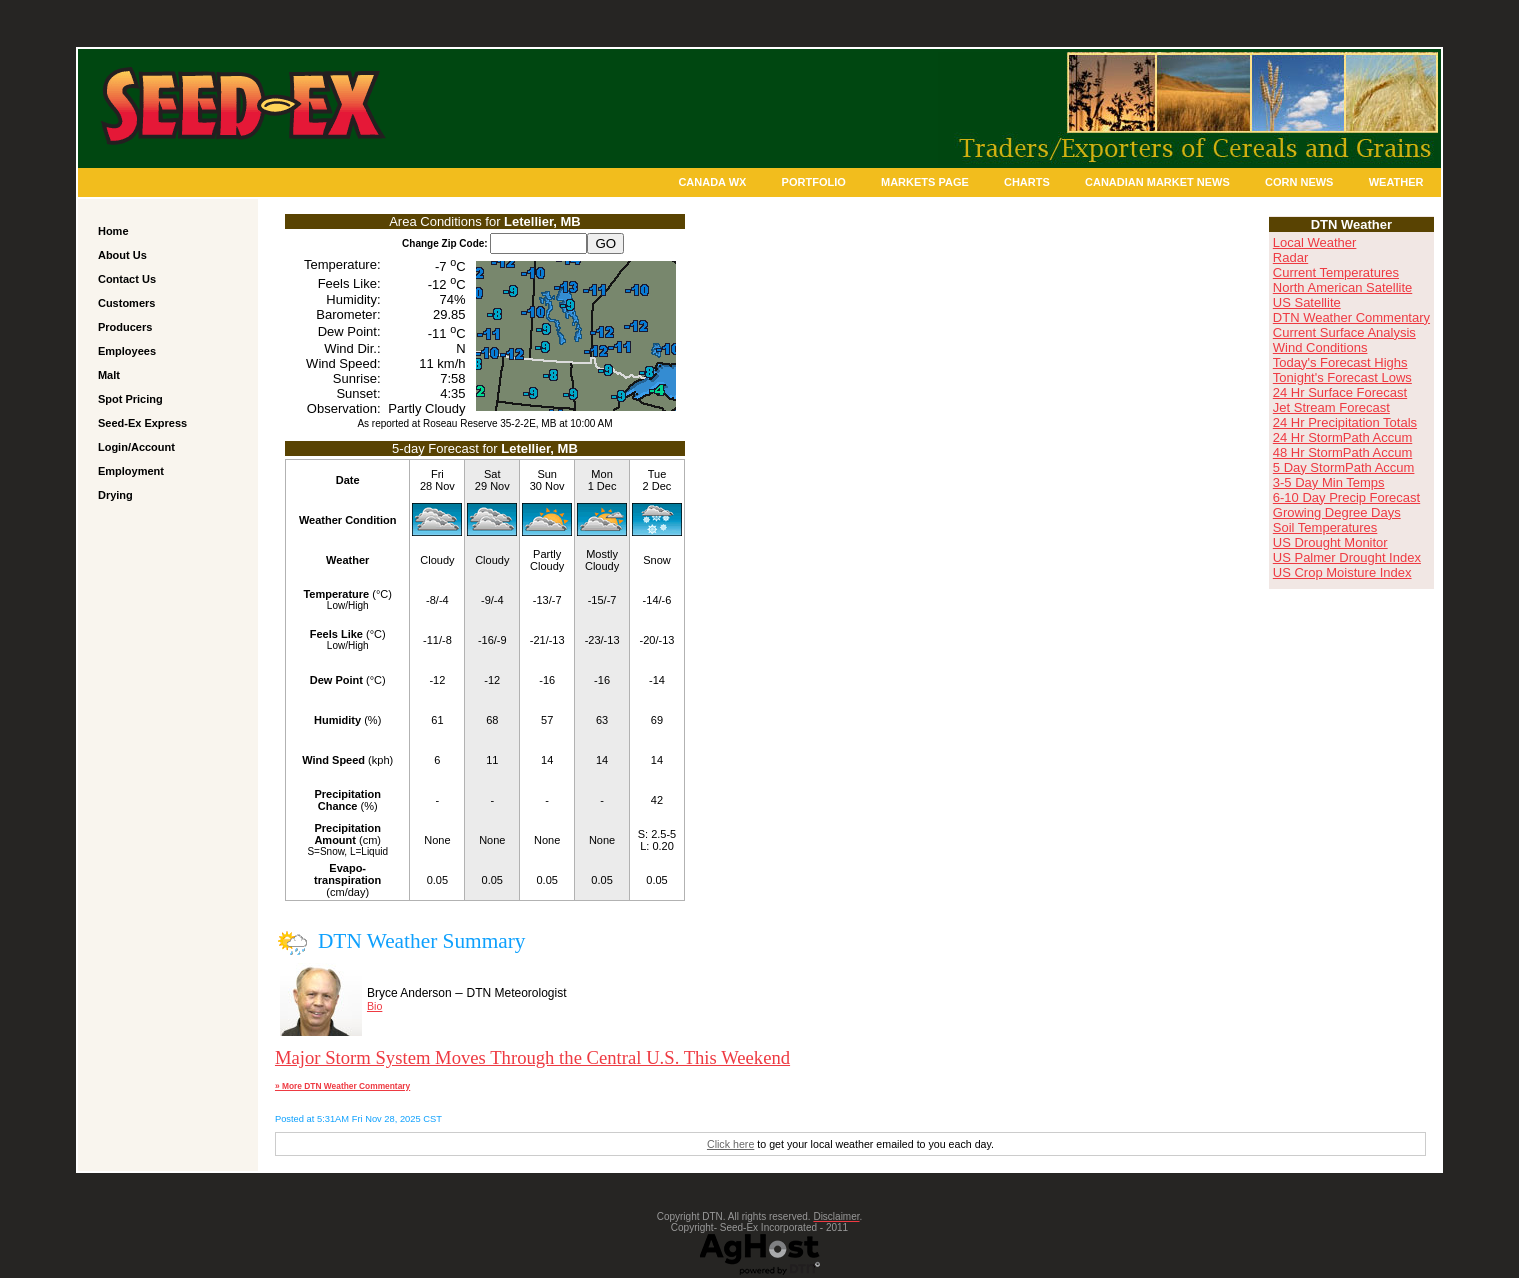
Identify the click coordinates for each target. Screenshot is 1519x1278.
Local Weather (1315, 242)
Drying (115, 495)
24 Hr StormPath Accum (1342, 437)
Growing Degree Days (1337, 512)
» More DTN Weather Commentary (342, 1086)
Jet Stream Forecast (1331, 407)
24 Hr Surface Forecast (1340, 392)
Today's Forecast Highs (1340, 362)
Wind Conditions (1320, 347)
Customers (126, 303)
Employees (127, 351)
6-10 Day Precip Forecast (1346, 497)
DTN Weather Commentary (1351, 317)
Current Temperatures (1336, 272)
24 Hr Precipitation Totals (1345, 422)
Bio (374, 1006)
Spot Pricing (130, 399)
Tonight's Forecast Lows (1342, 377)
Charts (1027, 182)
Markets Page (925, 182)
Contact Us (127, 279)
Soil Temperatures (1325, 527)
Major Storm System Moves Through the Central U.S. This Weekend (532, 1057)
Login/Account (136, 447)
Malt (109, 375)
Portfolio (814, 182)
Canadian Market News (1157, 182)
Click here (730, 1144)
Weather (1396, 182)
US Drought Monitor (1330, 542)
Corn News (1299, 182)
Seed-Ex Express (142, 423)
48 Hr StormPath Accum (1342, 452)
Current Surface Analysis (1344, 332)
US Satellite (1307, 302)
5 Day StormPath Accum (1344, 467)
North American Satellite (1342, 287)
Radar (1290, 257)
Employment (131, 471)
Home (113, 231)
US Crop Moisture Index (1342, 572)
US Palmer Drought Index (1347, 557)
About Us (122, 255)
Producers (125, 327)
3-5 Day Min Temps (1329, 482)
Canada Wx (712, 182)
